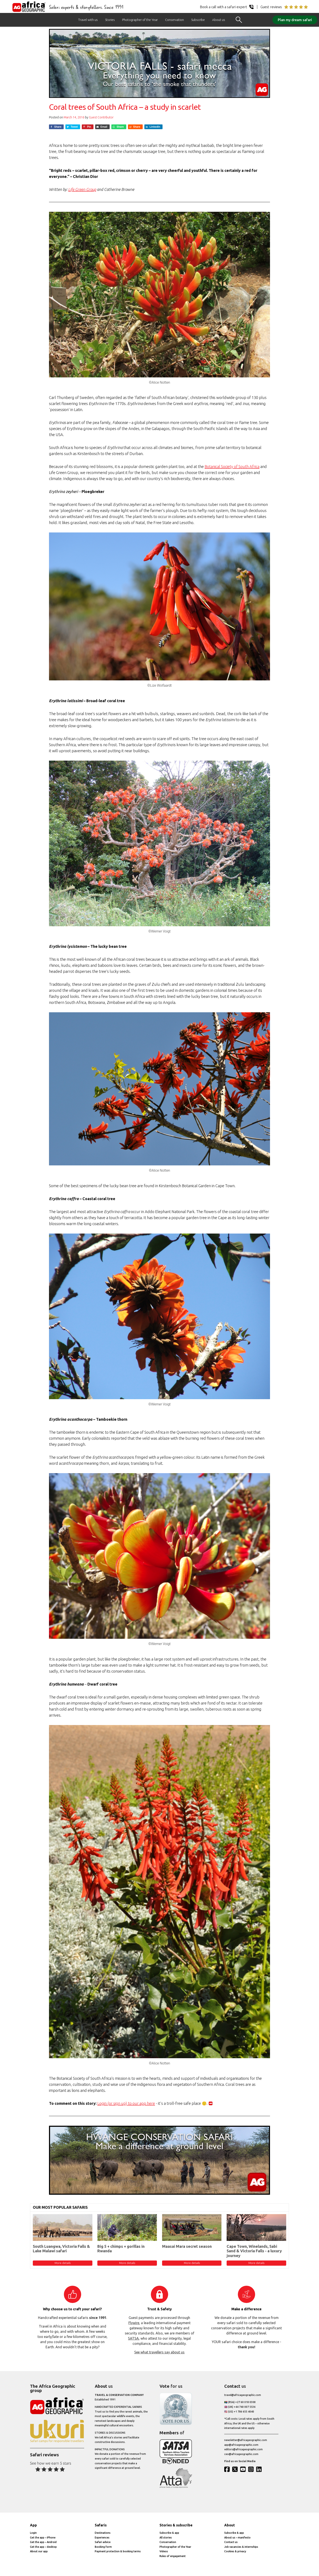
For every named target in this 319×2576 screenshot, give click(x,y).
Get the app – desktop (43, 2546)
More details (63, 2262)
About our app (39, 2551)
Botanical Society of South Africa (232, 466)
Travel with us (88, 20)
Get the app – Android (43, 2542)
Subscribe (198, 20)
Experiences (102, 2537)
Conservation (174, 20)
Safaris (101, 2525)
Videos (164, 2551)
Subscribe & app (169, 2532)
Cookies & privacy (235, 2551)
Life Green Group (82, 189)
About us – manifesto (237, 2537)
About (229, 2525)
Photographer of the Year (140, 20)
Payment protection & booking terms (118, 2551)
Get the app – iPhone (42, 2537)
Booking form (103, 2546)
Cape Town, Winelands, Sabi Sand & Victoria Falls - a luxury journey (254, 2251)
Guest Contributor (101, 117)
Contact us (231, 2542)
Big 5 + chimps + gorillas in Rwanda (121, 2248)
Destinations (103, 2532)
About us (218, 20)
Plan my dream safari (295, 20)
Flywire (133, 2323)
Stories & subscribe (176, 2525)
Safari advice (103, 2542)
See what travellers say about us (159, 2352)
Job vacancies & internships (241, 2546)
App (33, 2525)
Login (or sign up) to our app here (126, 2103)
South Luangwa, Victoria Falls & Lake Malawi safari (61, 2248)
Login (33, 2532)
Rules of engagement (173, 2556)
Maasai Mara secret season (187, 2246)
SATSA (133, 2338)
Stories (110, 20)
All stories (166, 2537)
